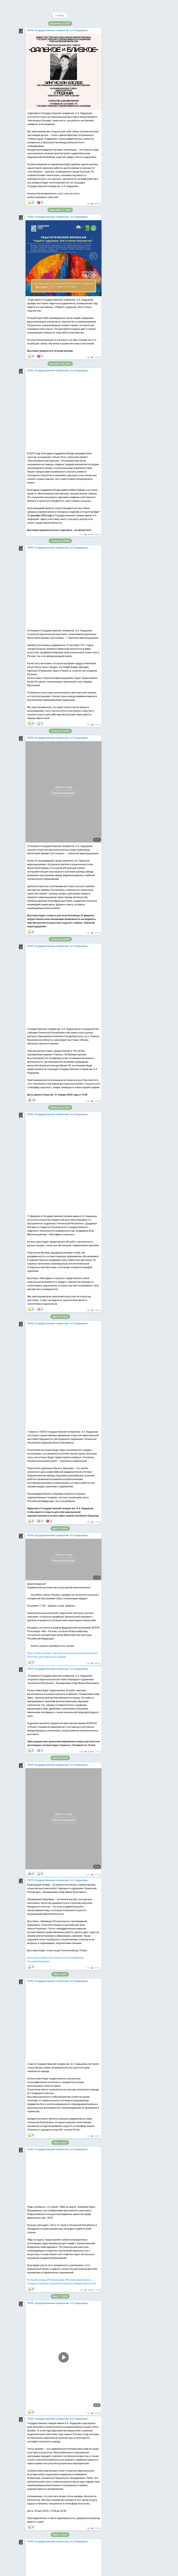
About (119, 57)
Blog (128, 57)
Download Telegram (133, 49)
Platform (146, 57)
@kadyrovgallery (132, 23)
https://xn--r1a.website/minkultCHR (46, 1507)
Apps (135, 57)
